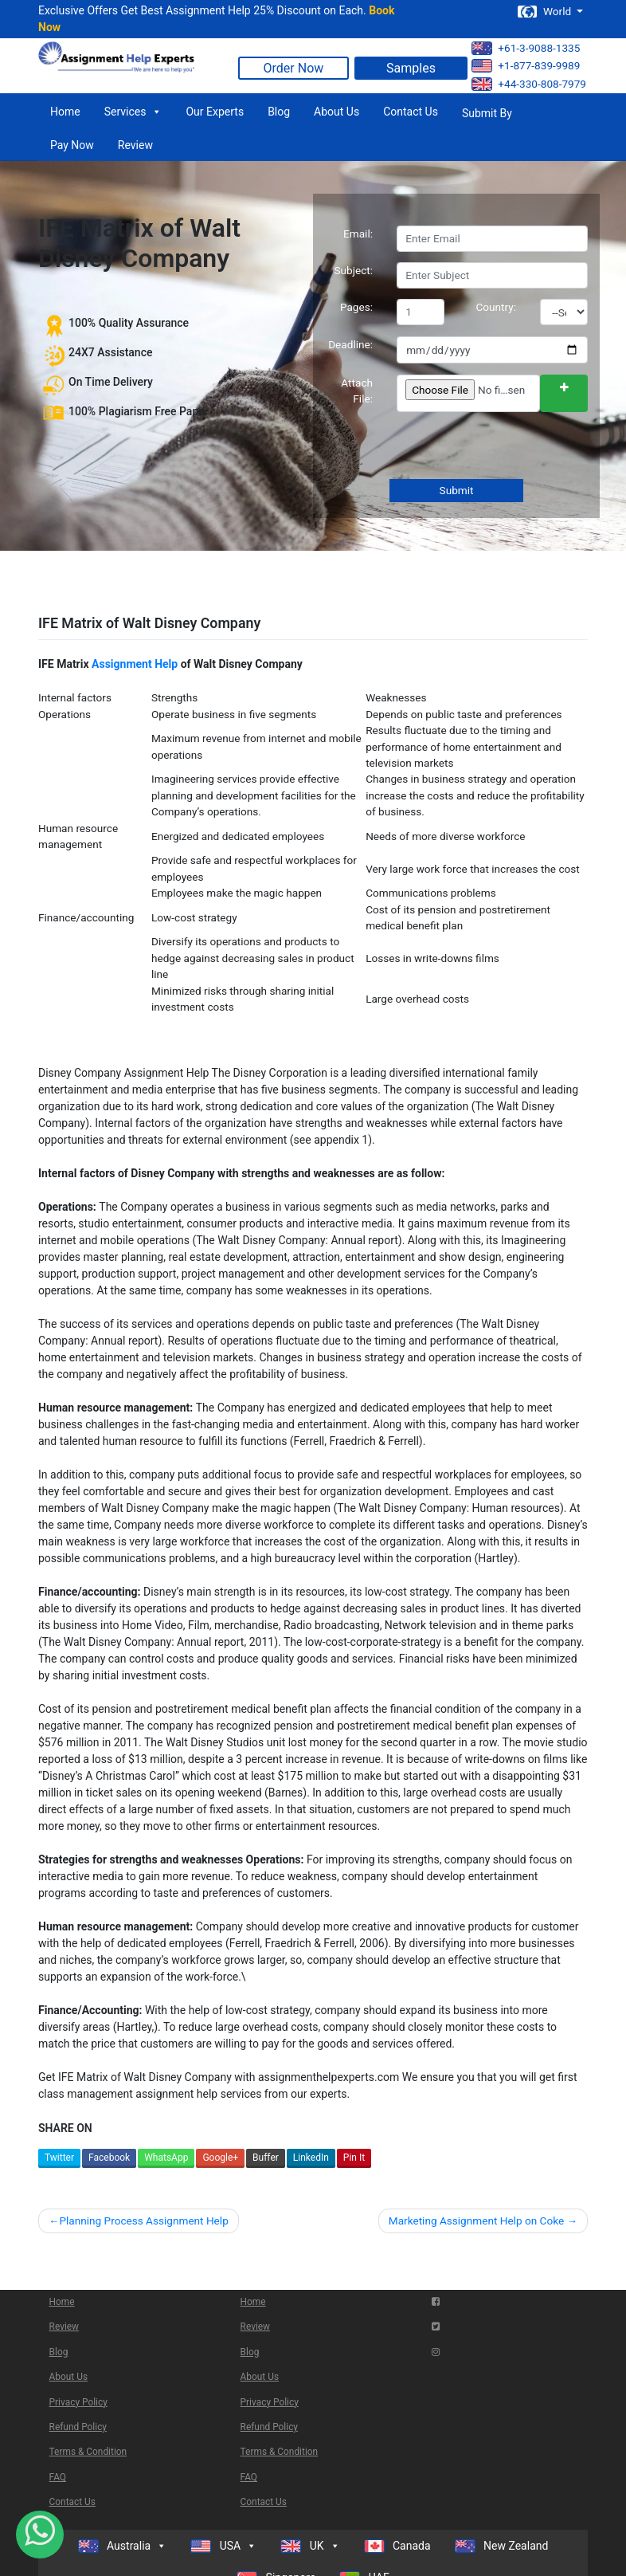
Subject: (353, 270)
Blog (279, 111)
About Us (336, 111)
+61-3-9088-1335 (525, 48)
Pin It (354, 2157)
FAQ (57, 2477)
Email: (358, 233)
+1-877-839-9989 (525, 66)
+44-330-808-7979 (528, 84)
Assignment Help (135, 664)
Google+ (220, 2157)
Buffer (265, 2157)
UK (309, 2546)
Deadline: (350, 344)
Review (135, 145)
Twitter (59, 2157)
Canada (397, 2546)
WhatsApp (166, 2157)
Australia (122, 2546)
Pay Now (72, 145)
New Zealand (502, 2546)
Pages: (356, 306)
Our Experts (215, 111)
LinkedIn (311, 2157)
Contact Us (410, 111)
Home (65, 111)
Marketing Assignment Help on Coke (476, 2220)
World (545, 11)
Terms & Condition (88, 2451)
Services (133, 112)
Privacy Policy (78, 2402)
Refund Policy (78, 2427)
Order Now (294, 68)
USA (223, 2546)
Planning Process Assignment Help (143, 2220)
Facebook (109, 2157)
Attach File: (357, 390)
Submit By (487, 113)
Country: (496, 306)
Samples (411, 68)
